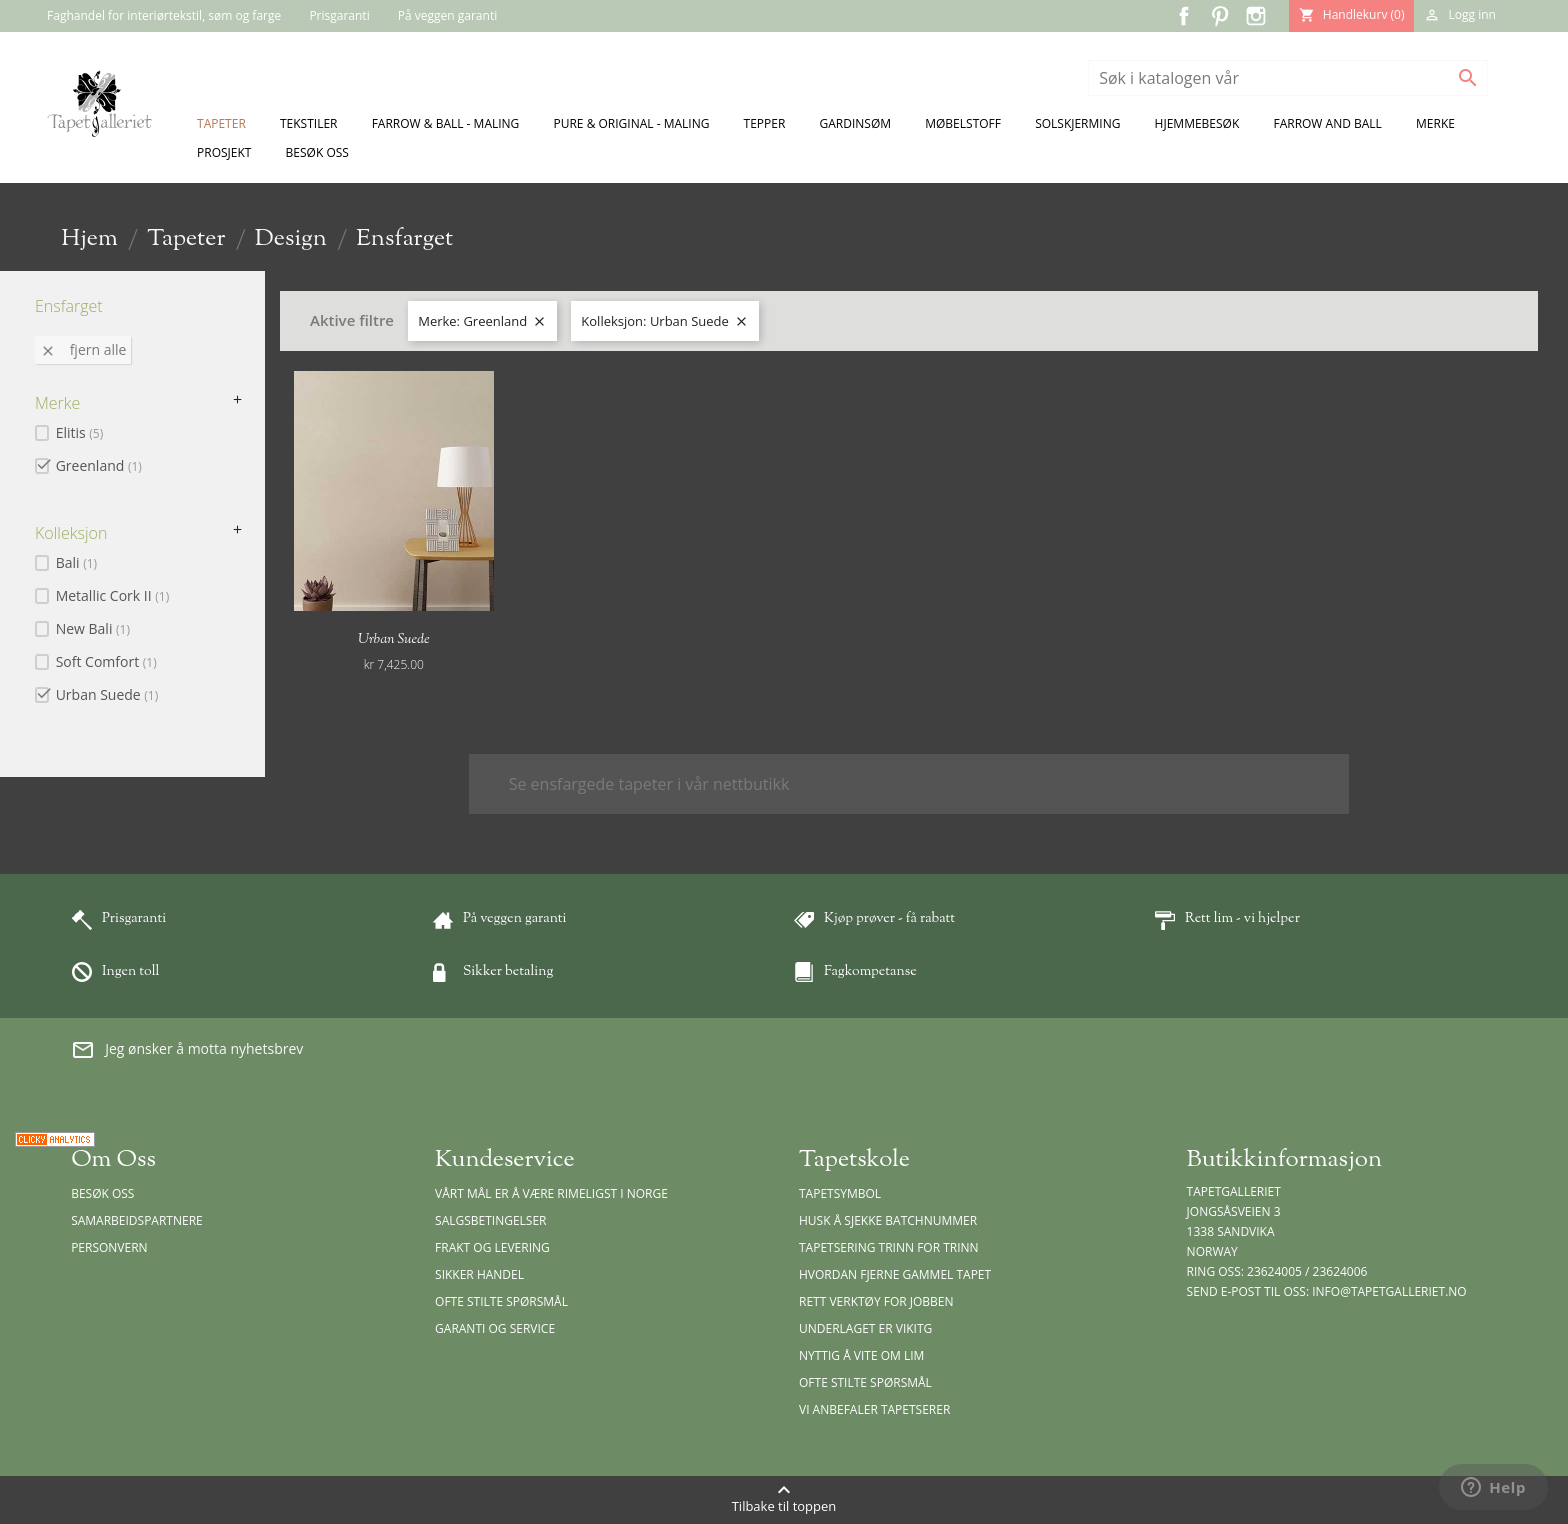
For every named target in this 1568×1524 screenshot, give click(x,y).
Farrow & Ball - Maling (446, 123)
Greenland (99, 465)
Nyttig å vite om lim (861, 1355)
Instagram (1256, 16)
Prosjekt (224, 152)
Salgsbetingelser (490, 1220)
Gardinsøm (856, 123)
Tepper (765, 123)
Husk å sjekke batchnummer (888, 1220)
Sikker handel (479, 1274)
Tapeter (221, 123)
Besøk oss (317, 152)
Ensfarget (69, 306)
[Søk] (1288, 78)
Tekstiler (309, 123)
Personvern (109, 1247)
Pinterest (1220, 16)
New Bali (93, 628)
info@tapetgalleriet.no (1389, 1291)
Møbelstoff (963, 123)
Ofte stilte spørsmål (501, 1301)
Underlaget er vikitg (865, 1328)
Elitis (80, 432)
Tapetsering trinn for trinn (889, 1247)
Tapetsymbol (840, 1193)
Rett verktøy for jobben (876, 1301)
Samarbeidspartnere (137, 1220)
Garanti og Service (495, 1328)
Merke (1435, 123)
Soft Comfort (106, 661)
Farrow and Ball (1327, 123)
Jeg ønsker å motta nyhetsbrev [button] (187, 1050)
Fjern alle (83, 349)
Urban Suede (107, 694)
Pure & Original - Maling (632, 123)
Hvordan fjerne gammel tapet (895, 1274)
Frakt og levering (492, 1247)
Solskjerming (1077, 123)
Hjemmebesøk (1197, 123)
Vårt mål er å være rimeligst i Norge (551, 1193)
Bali (76, 562)
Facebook (1184, 16)
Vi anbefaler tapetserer (874, 1409)
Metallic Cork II (113, 595)
